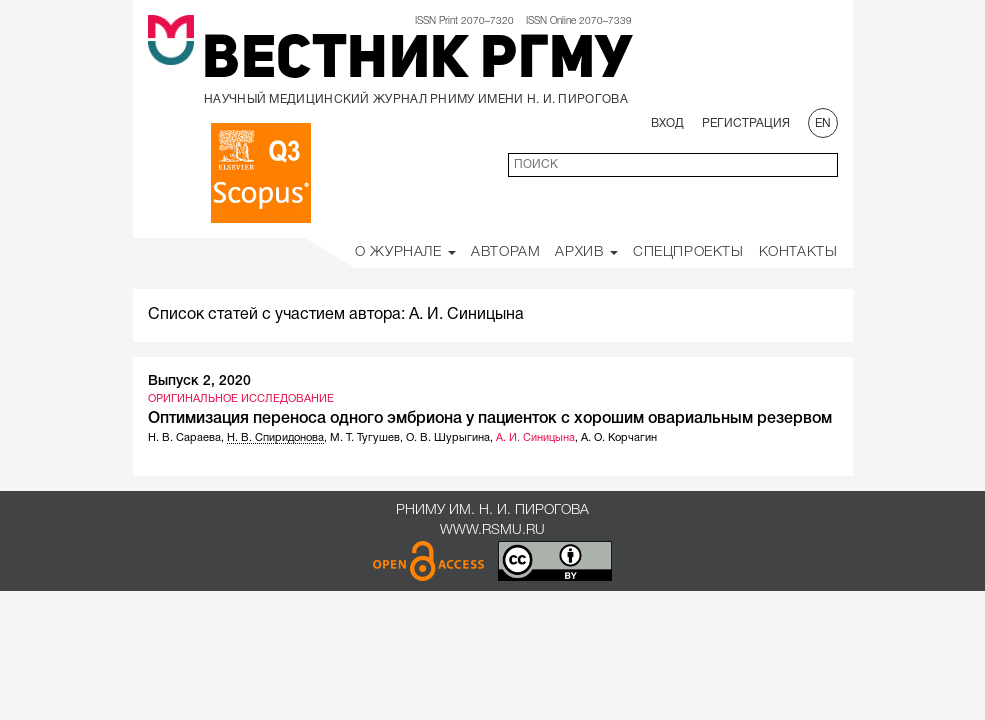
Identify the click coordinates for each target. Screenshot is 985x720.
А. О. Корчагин (619, 438)
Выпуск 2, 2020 (199, 381)
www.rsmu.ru (492, 530)
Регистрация (746, 123)
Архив (586, 252)
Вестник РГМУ (417, 62)
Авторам (505, 252)
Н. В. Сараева (184, 438)
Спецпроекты (688, 252)
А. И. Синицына (535, 438)
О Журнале (405, 252)
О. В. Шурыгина (448, 438)
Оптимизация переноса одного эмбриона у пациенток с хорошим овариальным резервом (490, 419)
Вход (667, 123)
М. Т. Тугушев (365, 438)
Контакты (798, 252)
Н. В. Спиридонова (275, 438)
